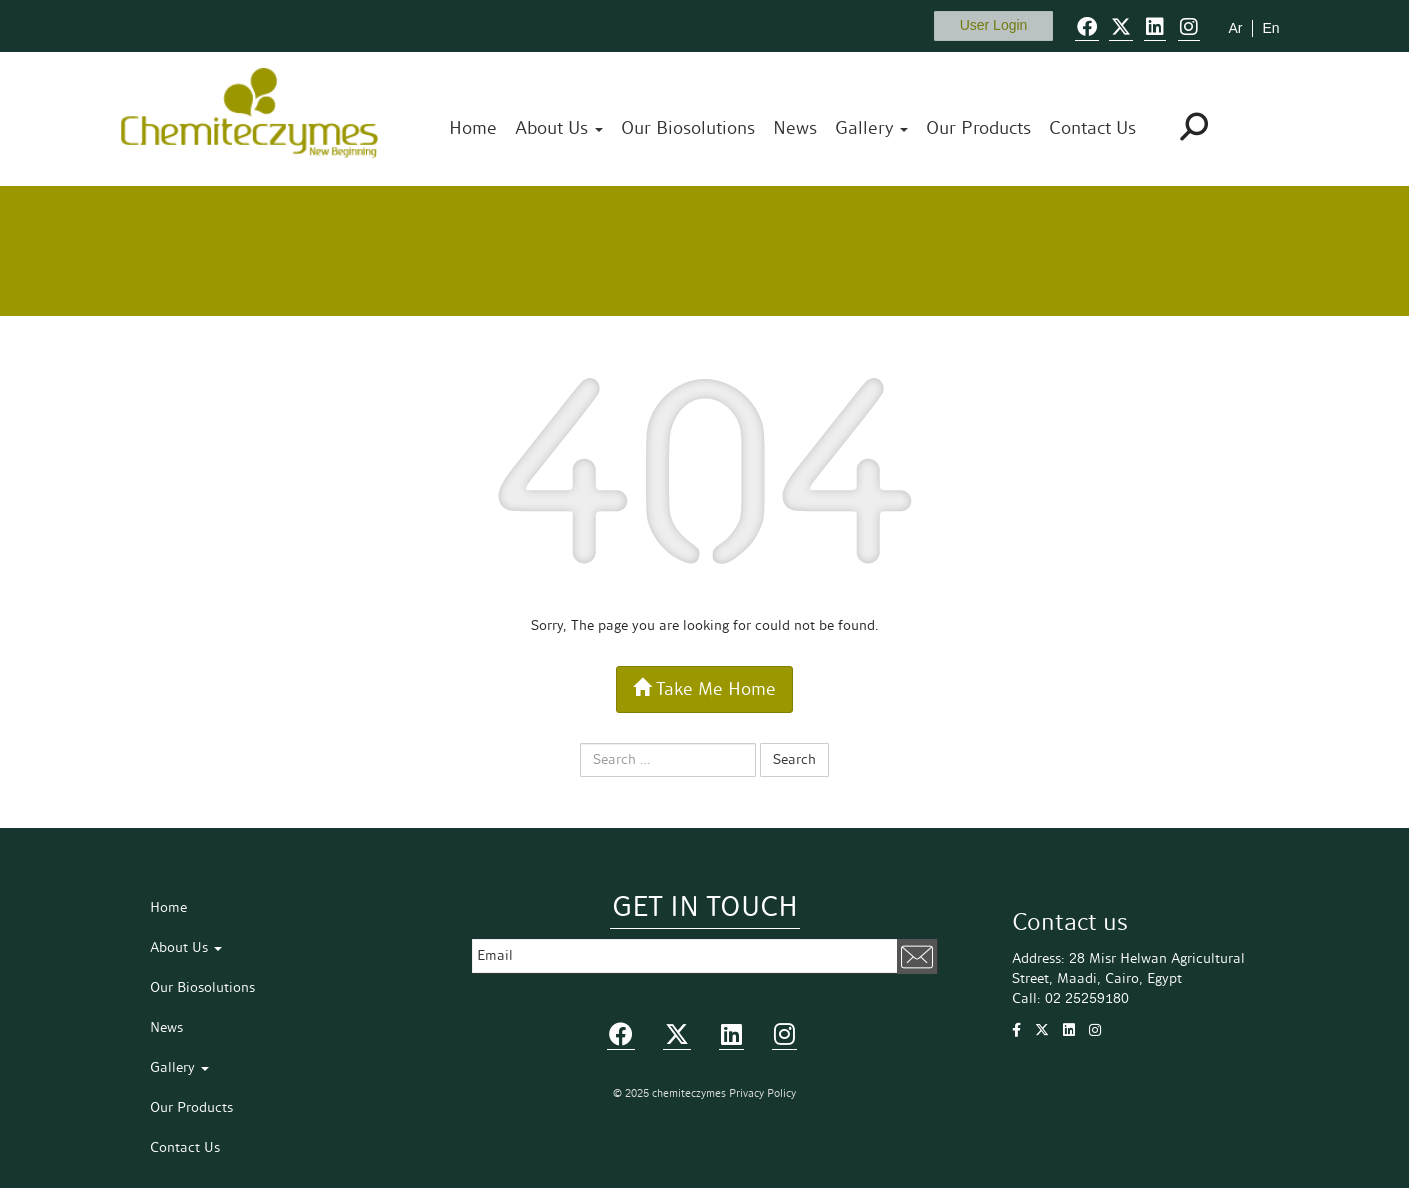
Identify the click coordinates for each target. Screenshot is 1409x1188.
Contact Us (1092, 129)
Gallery (871, 129)
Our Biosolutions (688, 129)
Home (473, 129)
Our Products (978, 129)
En (1270, 28)
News (795, 129)
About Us (559, 129)
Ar (1235, 28)
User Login (994, 25)
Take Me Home (704, 689)
